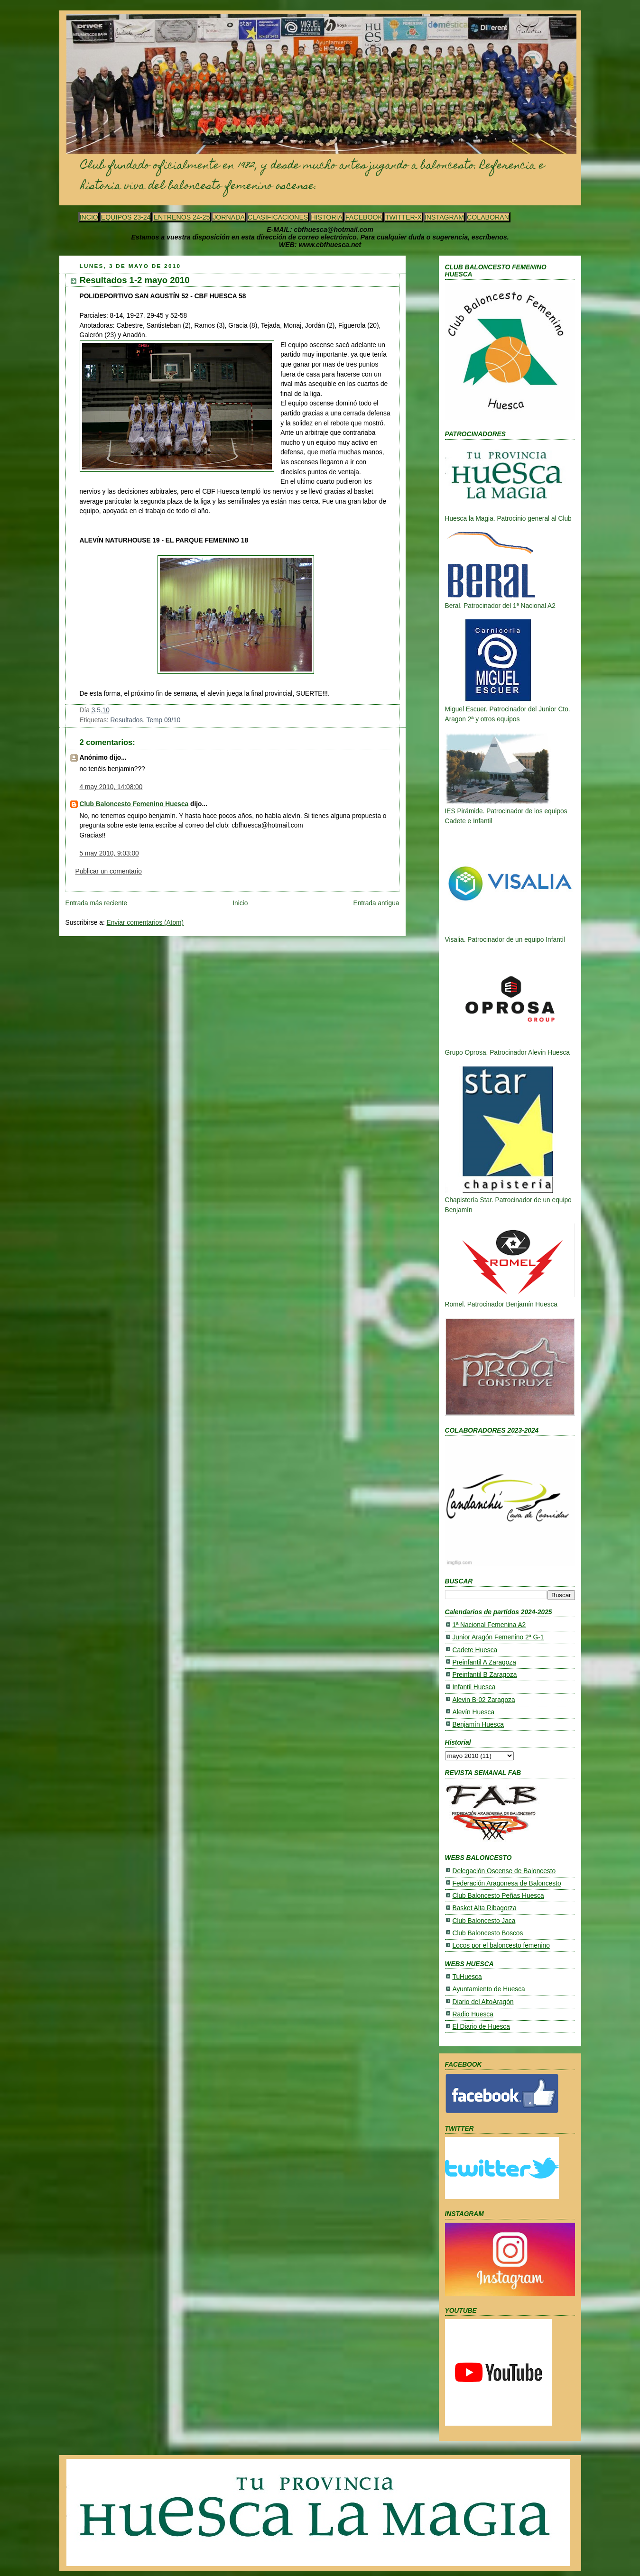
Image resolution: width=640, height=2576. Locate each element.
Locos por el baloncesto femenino (501, 1945)
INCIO (89, 217)
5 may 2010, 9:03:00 (109, 853)
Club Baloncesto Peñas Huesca (498, 1895)
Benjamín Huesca (478, 1724)
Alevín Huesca (474, 1712)
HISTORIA (327, 217)
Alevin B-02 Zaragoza (484, 1699)
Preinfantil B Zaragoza (485, 1674)
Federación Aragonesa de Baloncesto (507, 1883)
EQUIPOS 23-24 (126, 217)
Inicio (240, 903)
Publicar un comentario (108, 871)
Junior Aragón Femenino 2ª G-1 (498, 1637)
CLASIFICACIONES (278, 217)
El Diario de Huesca (481, 2026)
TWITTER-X (403, 217)
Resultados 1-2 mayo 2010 (135, 280)
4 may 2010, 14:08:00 (111, 787)
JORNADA (229, 217)
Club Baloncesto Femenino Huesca (134, 804)
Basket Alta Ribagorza (485, 1908)
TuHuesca (467, 1976)
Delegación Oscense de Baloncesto (504, 1871)
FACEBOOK (363, 217)
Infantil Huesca (474, 1687)
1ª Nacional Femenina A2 (489, 1624)
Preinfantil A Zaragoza (484, 1662)
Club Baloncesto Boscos (488, 1933)
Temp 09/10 (164, 720)
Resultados (126, 720)
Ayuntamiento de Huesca (489, 1989)
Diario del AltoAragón (483, 2002)
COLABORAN (488, 217)
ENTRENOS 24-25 (181, 217)
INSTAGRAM (444, 217)
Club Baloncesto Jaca (484, 1920)
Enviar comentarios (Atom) (145, 922)
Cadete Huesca (475, 1650)
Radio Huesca (473, 2014)
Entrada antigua (376, 903)
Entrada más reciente (96, 903)
